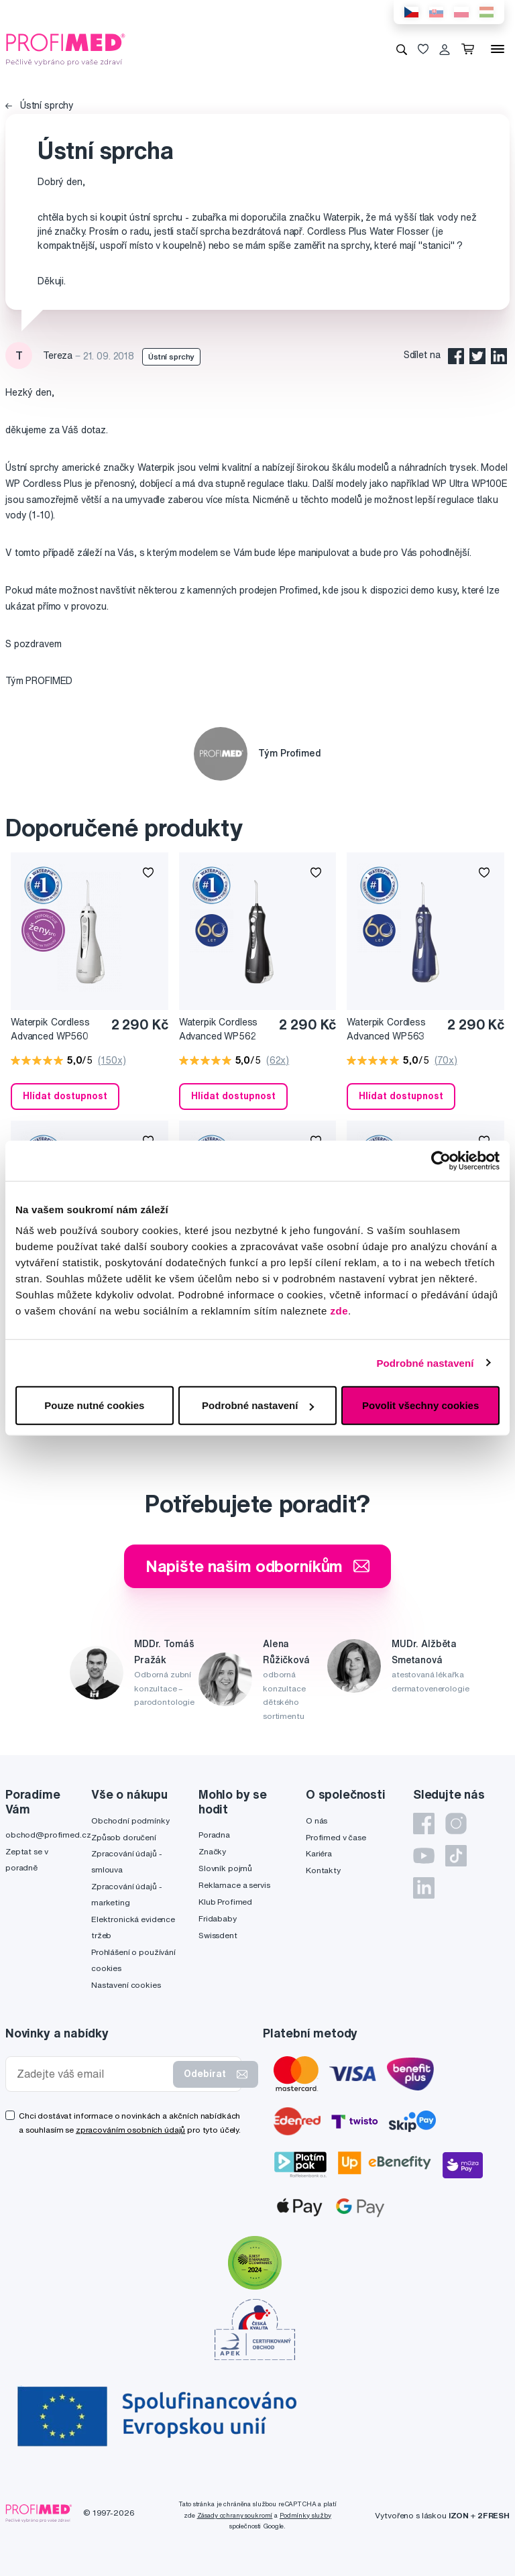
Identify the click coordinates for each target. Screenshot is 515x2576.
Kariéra (319, 1853)
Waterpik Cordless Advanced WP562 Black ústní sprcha (219, 1029)
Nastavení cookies (126, 1984)
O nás (316, 1820)
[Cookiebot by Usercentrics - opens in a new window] (441, 1160)
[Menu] (497, 49)
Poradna (214, 1834)
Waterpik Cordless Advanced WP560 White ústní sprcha (51, 1029)
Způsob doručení (123, 1837)
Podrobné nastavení (424, 1362)
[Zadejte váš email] (92, 2074)
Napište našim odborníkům (258, 1566)
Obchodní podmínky (130, 1820)
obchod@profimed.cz (48, 1834)
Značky (212, 1851)
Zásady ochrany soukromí (235, 2515)
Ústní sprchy (39, 105)
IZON (459, 2515)
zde (340, 1311)
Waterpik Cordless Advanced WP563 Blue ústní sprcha (386, 1029)
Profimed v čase (336, 1837)
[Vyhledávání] (402, 49)
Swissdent (217, 1935)
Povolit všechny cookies (420, 1405)
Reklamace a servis (234, 1885)
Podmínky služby (305, 2515)
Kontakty (323, 1870)
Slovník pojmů (225, 1868)
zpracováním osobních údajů (130, 2129)
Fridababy (217, 1918)
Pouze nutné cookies (94, 1405)
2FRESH (493, 2515)
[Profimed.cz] (65, 48)
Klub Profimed (225, 1901)
